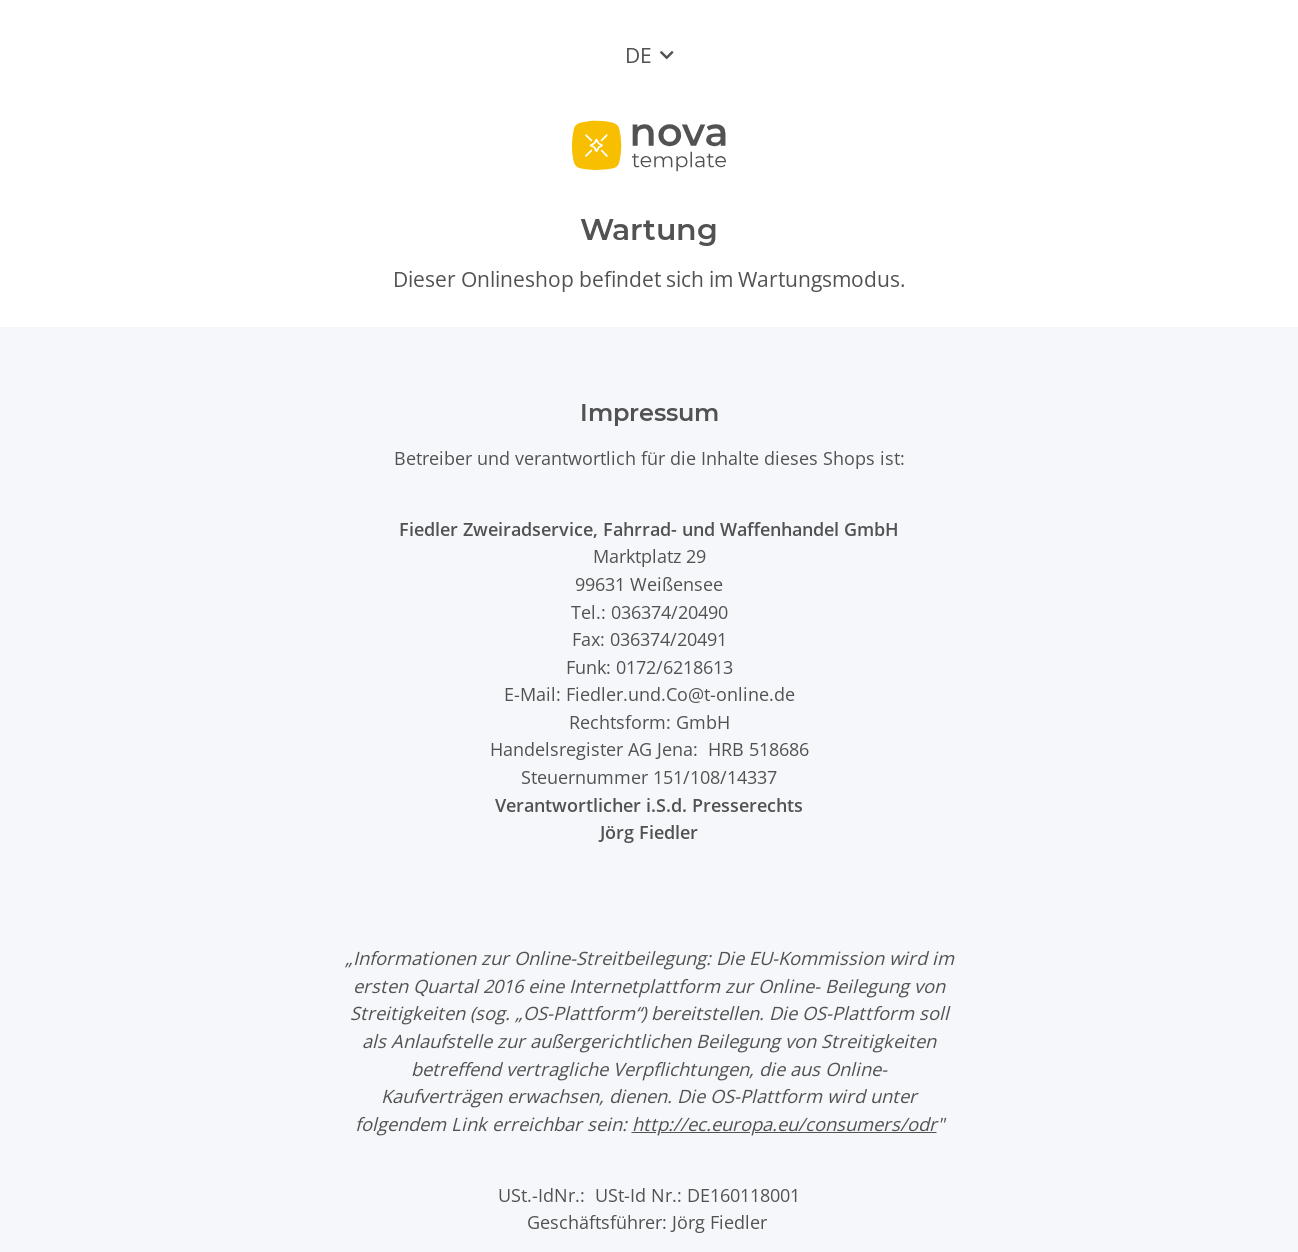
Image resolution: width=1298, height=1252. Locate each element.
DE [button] (638, 55)
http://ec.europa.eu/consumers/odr (784, 1123)
